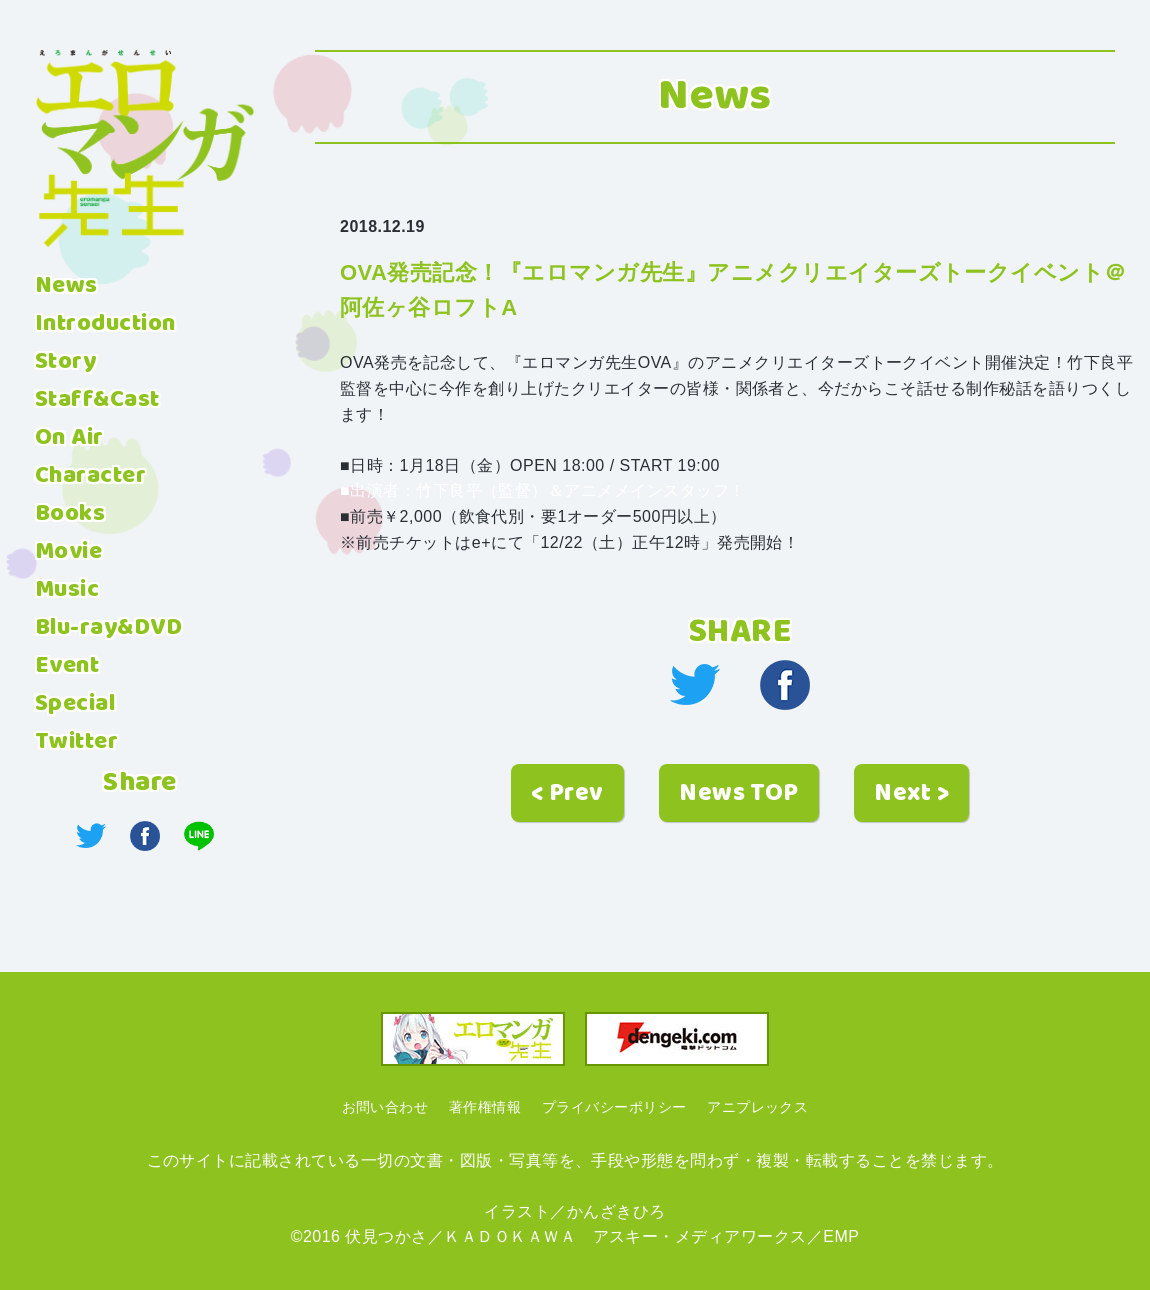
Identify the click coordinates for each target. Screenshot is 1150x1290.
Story (65, 362)
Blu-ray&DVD (108, 628)
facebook (785, 685)
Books (70, 514)
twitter (695, 685)
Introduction (105, 324)
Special (75, 704)
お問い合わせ (385, 1107)
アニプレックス (757, 1107)
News (66, 286)
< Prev (567, 793)
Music (67, 590)
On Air (69, 438)
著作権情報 (485, 1107)
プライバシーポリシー (614, 1107)
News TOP (739, 793)
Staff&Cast (97, 400)
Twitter (76, 742)
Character (90, 476)
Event (67, 666)
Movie (68, 552)
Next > (911, 793)
